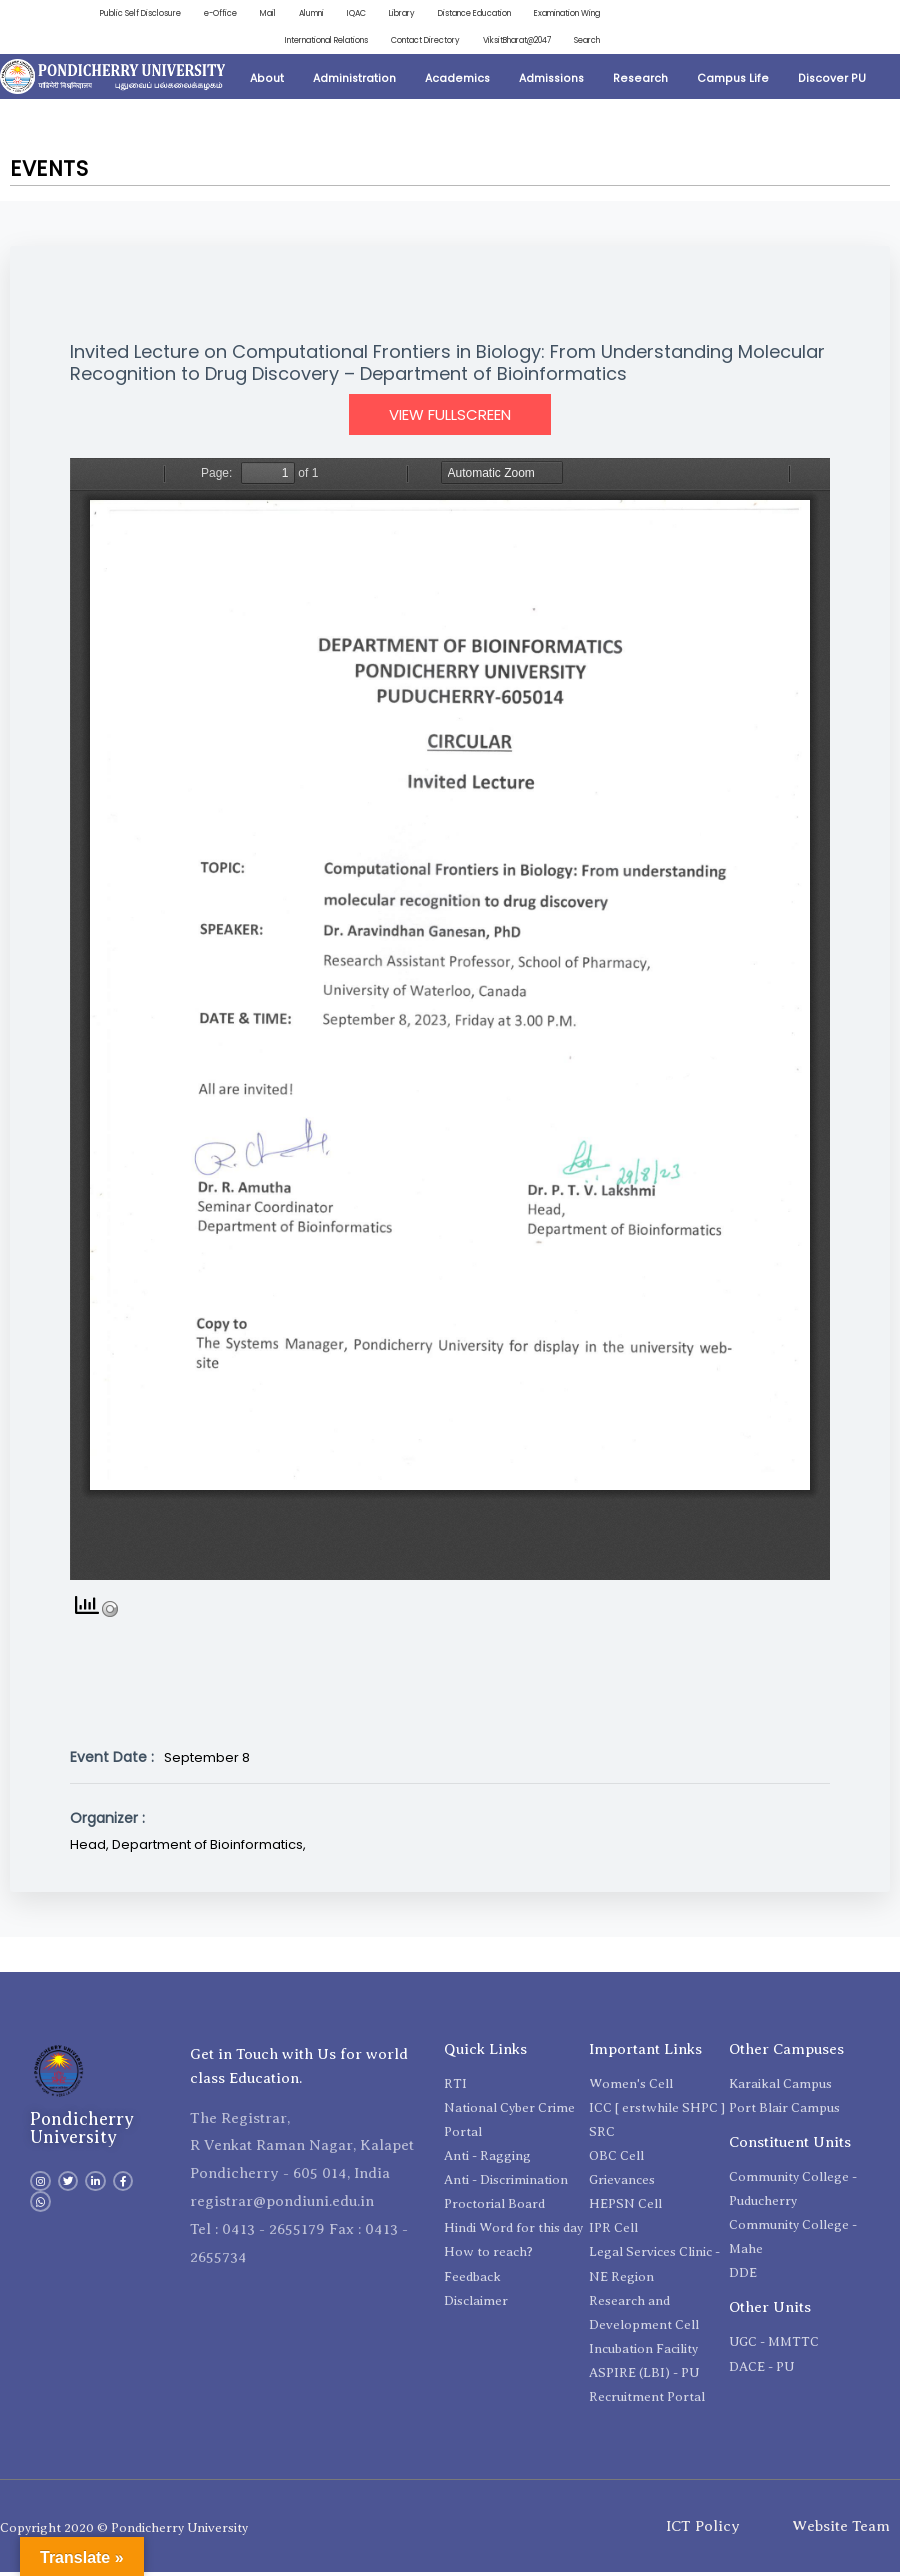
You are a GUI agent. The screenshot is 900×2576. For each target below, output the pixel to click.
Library (359, 14)
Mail (204, 14)
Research (640, 81)
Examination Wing (556, 14)
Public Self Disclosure (63, 14)
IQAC (309, 14)
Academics (457, 81)
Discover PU (832, 81)
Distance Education (443, 14)
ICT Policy (703, 2529)
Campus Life (733, 81)
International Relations (272, 43)
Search (584, 43)
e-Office (152, 14)
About (267, 81)
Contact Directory (392, 43)
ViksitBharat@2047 (500, 43)
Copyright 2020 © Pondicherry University (124, 2531)
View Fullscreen (450, 418)
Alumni (256, 14)
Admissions (551, 81)
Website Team (841, 2529)
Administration (354, 81)
